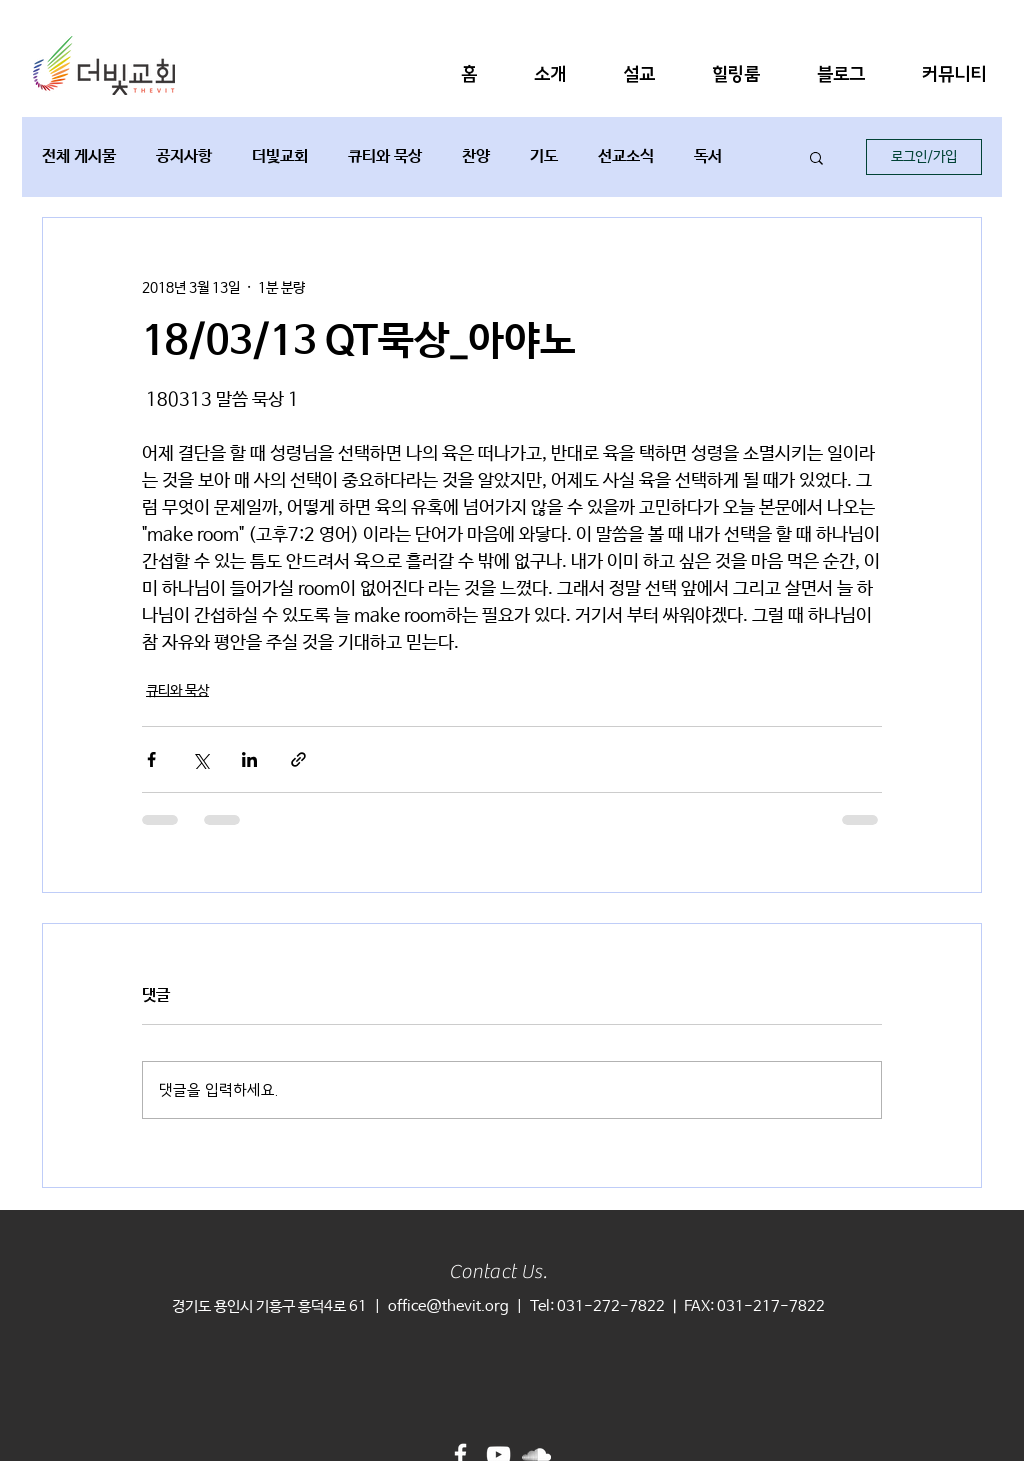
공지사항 (184, 156)
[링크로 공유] (298, 759)
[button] (550, 74)
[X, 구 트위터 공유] (200, 759)
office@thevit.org (448, 1306)
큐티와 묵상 (385, 156)
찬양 (476, 156)
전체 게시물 (79, 156)
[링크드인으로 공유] (249, 759)
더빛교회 (280, 156)
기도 (544, 156)
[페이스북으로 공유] (151, 759)
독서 (708, 156)
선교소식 (626, 156)
